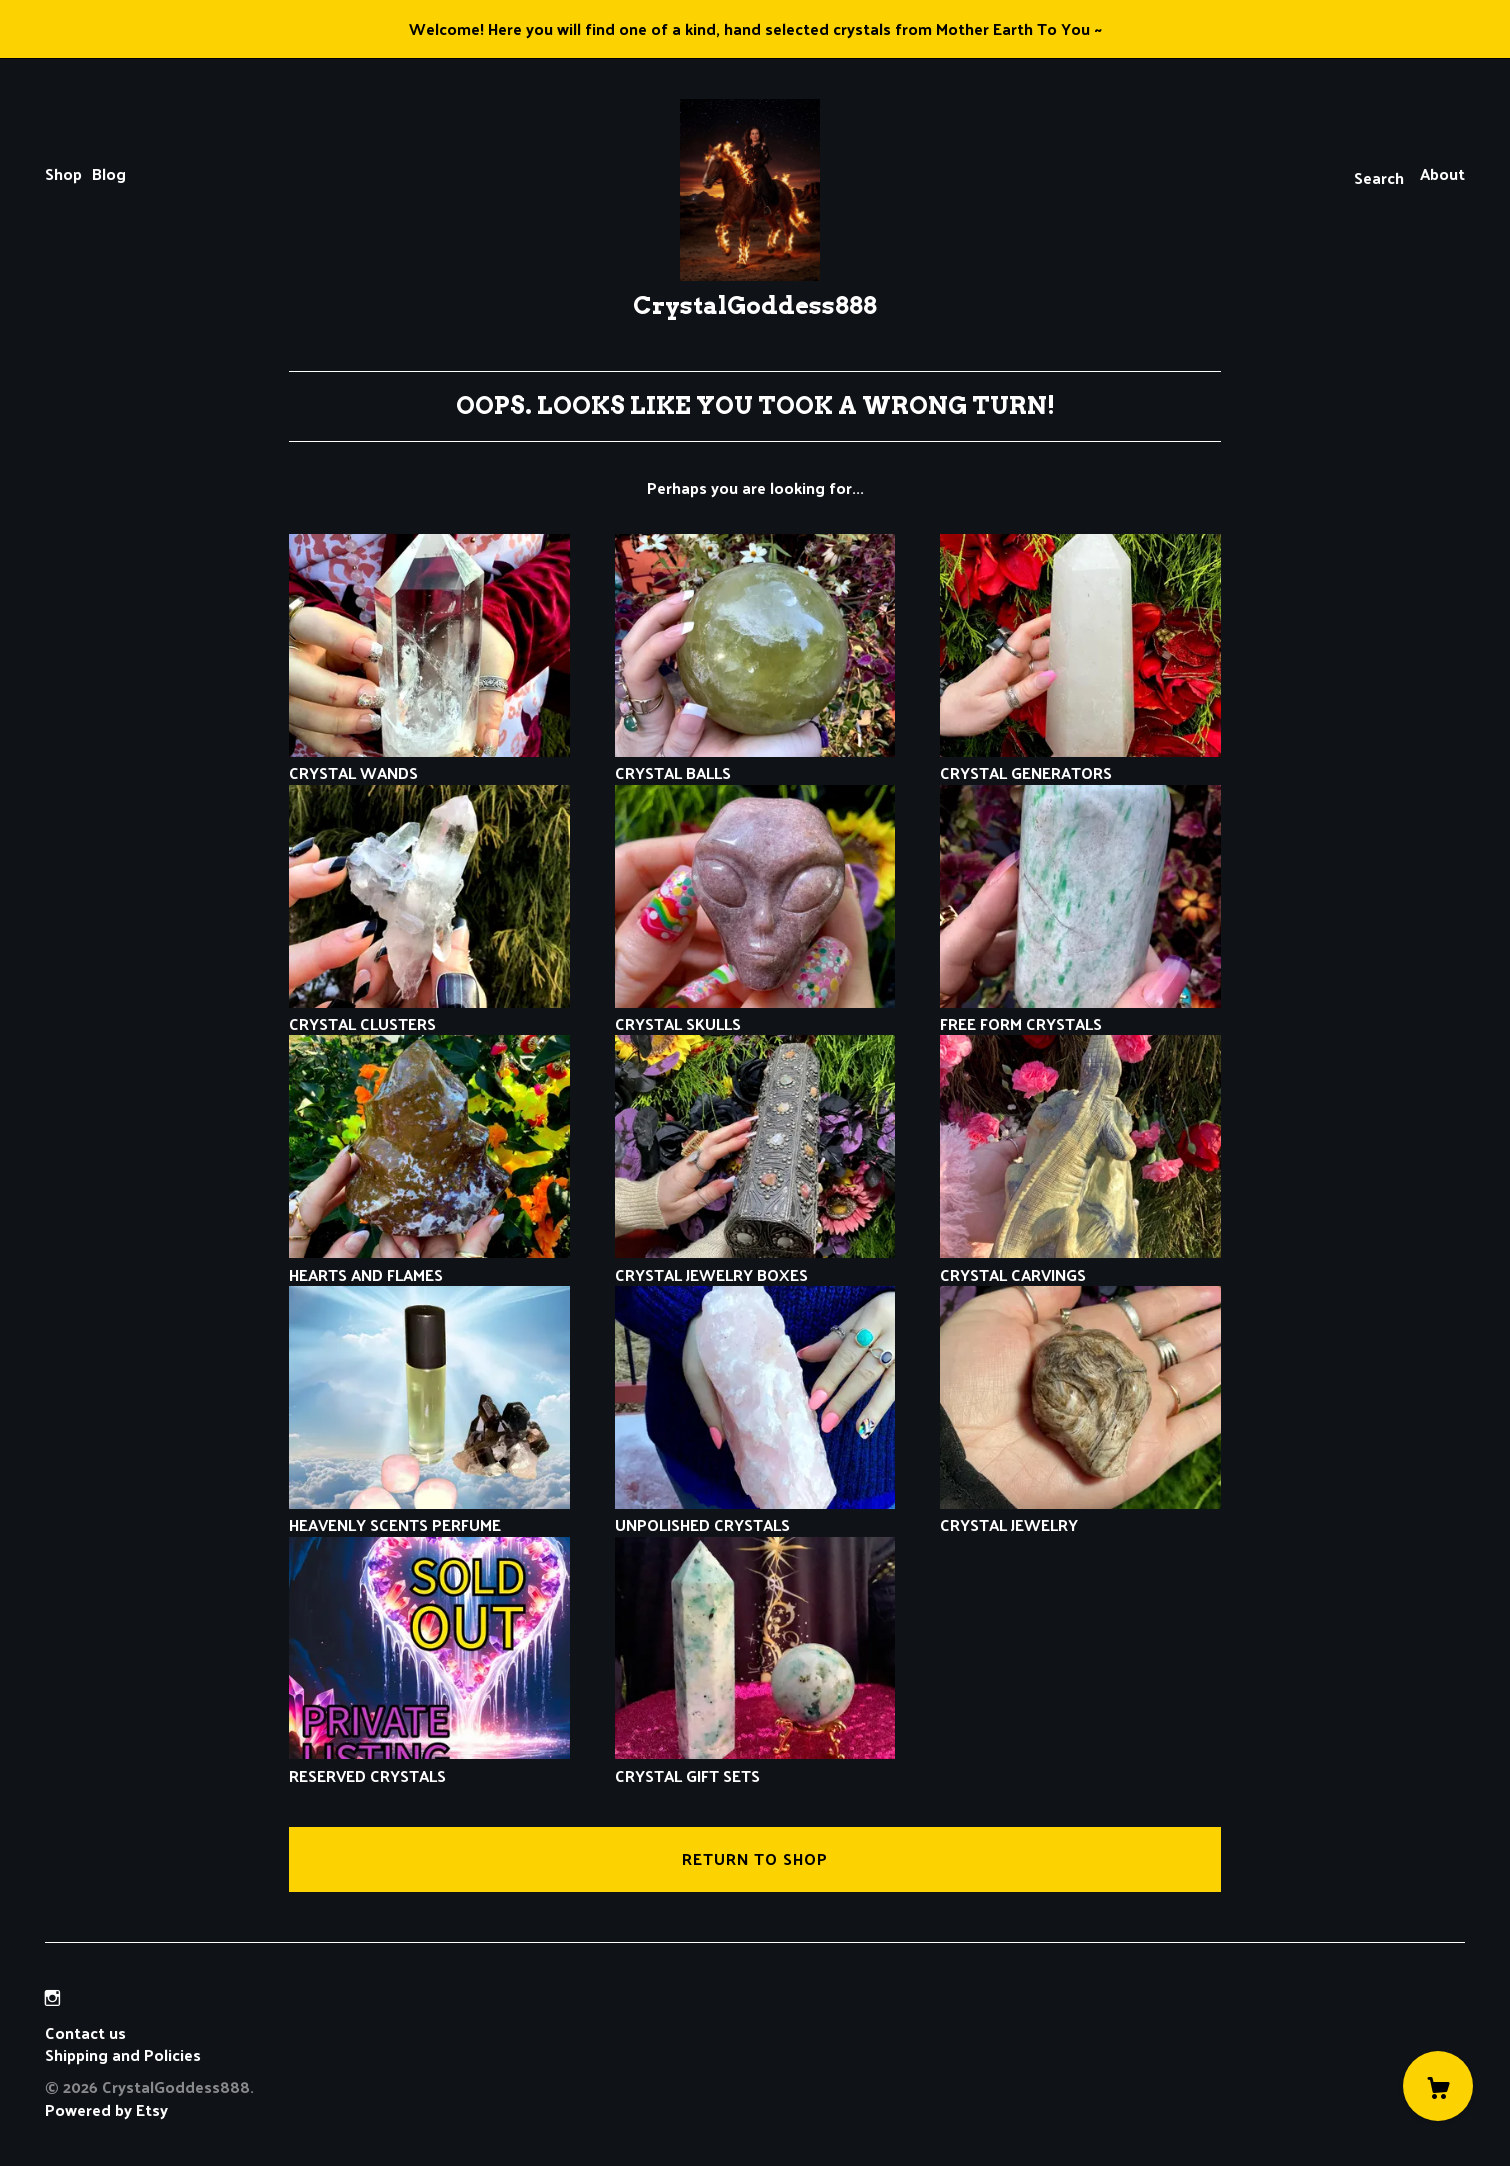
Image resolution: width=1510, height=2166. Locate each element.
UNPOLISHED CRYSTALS (755, 1513)
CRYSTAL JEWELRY (1080, 1513)
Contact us (85, 2033)
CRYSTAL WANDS (429, 761)
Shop (63, 173)
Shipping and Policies (123, 2054)
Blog (109, 173)
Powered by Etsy (106, 2109)
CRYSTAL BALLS (755, 761)
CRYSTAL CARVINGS (1080, 1262)
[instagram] (52, 1998)
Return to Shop (755, 1858)
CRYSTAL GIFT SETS (755, 1763)
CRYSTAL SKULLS (755, 1012)
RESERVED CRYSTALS (429, 1763)
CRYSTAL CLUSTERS (429, 1012)
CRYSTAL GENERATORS (1080, 761)
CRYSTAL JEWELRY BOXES (755, 1262)
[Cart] (1438, 2086)
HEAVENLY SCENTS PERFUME (429, 1513)
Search (1379, 177)
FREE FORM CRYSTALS (1080, 1012)
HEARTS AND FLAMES (429, 1262)
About (1442, 173)
